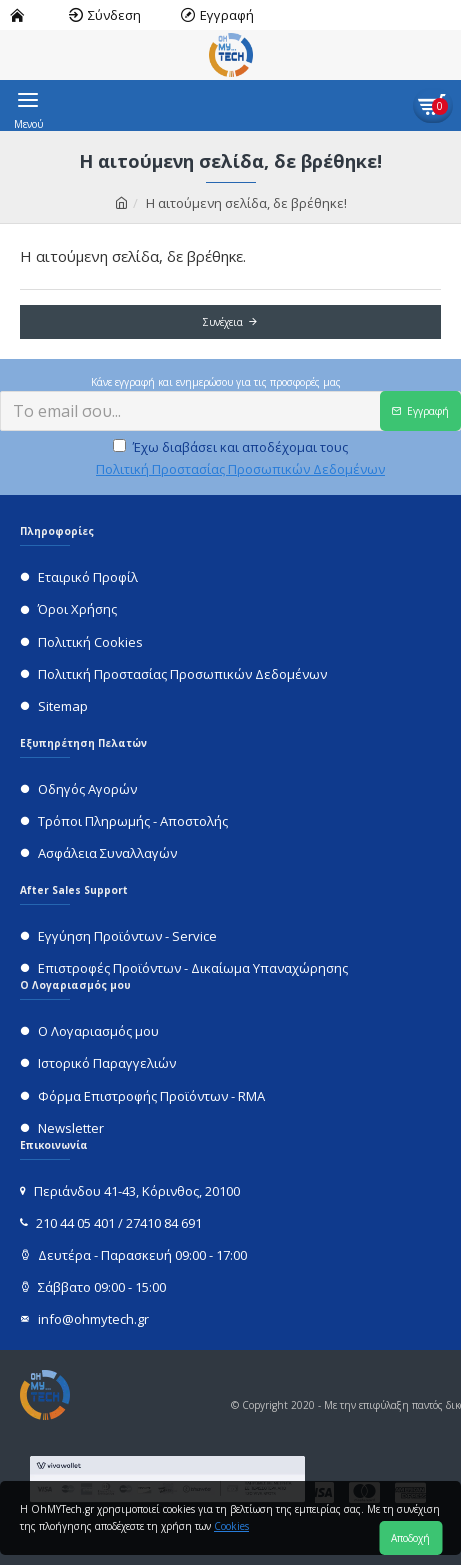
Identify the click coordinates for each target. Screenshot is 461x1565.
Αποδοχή (410, 1538)
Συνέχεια (223, 322)
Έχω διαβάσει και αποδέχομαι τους (240, 459)
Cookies (231, 1526)
